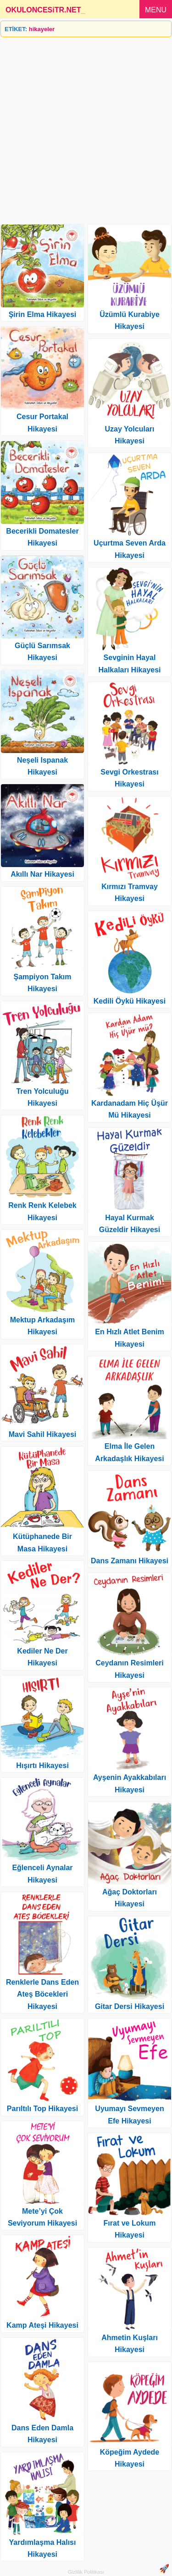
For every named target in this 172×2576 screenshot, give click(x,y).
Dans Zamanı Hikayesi (129, 1561)
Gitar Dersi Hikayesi (129, 2006)
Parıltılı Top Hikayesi (42, 2108)
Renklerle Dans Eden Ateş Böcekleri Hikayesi (42, 1994)
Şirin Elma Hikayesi (43, 314)
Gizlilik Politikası (86, 2572)
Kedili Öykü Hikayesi (130, 1001)
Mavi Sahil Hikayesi (43, 1434)
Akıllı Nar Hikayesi (42, 874)
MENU (155, 10)
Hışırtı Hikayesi (42, 1765)
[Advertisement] (86, 127)
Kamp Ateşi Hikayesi (42, 2325)
